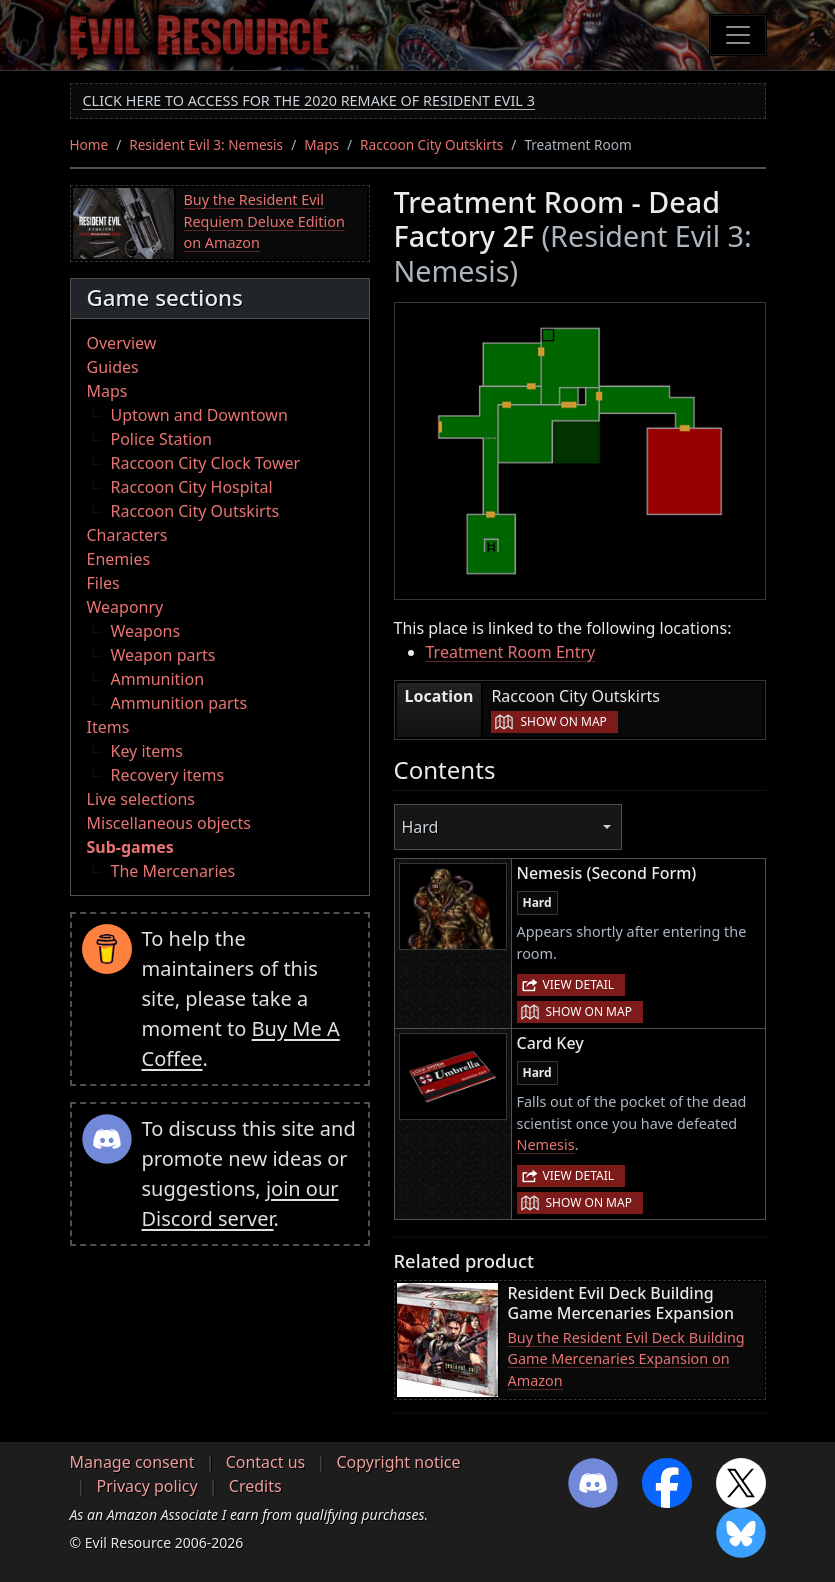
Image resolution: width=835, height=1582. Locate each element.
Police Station (162, 439)
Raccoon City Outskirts (431, 144)
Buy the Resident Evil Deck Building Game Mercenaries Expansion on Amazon (626, 1359)
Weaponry (125, 607)
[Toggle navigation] (738, 35)
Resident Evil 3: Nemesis (206, 144)
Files (103, 583)
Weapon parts (163, 655)
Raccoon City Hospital (192, 487)
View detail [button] (579, 984)
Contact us (266, 1462)
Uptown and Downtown (199, 415)
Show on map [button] (563, 721)
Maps (321, 144)
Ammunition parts (179, 703)
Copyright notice (398, 1462)
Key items (147, 751)
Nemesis (546, 1144)
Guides (113, 367)
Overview (122, 343)
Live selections (141, 799)
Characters (127, 535)
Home (89, 144)
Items (108, 727)
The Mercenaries (173, 871)
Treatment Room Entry (511, 652)
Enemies (119, 559)
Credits (255, 1486)
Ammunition (158, 679)
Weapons (146, 631)
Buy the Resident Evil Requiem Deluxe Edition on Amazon (264, 221)
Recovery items (168, 775)
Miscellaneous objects (169, 823)
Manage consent (132, 1462)
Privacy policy (147, 1486)
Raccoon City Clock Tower (206, 463)
